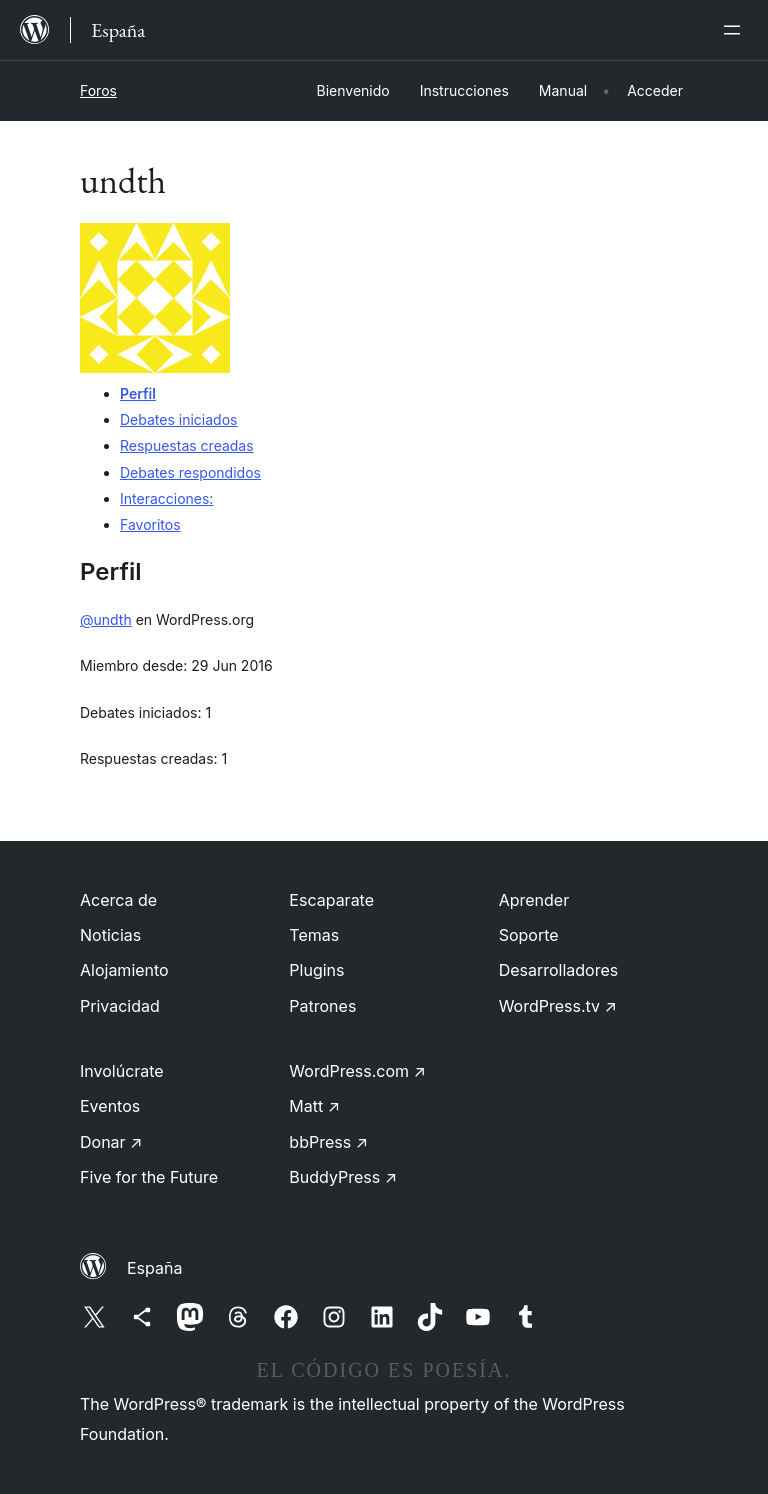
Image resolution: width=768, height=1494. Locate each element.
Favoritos (150, 524)
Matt (314, 1106)
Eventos (110, 1106)
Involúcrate (122, 1071)
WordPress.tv (558, 1006)
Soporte (529, 935)
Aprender (534, 900)
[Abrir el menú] (736, 30)
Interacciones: (166, 498)
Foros (98, 90)
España (154, 1268)
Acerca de (118, 900)
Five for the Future (149, 1177)
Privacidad (120, 1006)
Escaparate (331, 900)
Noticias (110, 935)
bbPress (328, 1142)
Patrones (322, 1006)
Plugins (316, 970)
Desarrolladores (559, 970)
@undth (106, 619)
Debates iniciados (178, 419)
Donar (111, 1142)
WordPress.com (357, 1071)
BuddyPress (343, 1177)
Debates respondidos (190, 472)
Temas (314, 935)
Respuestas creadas (187, 445)
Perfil (138, 393)
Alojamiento (124, 970)
